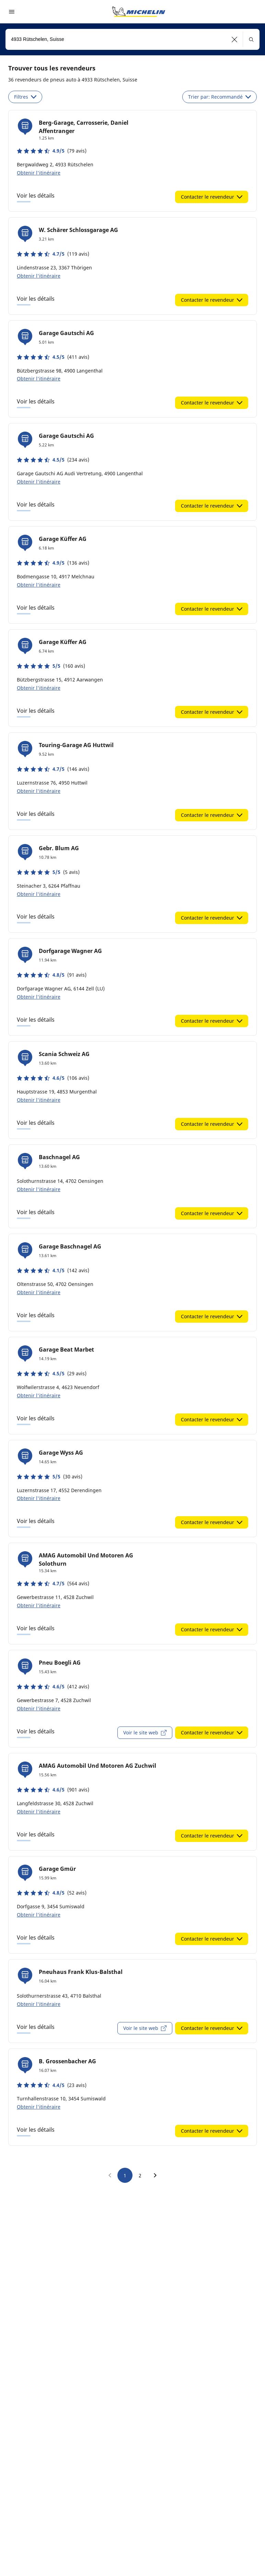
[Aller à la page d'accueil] (138, 11)
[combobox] (132, 39)
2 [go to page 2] (140, 2175)
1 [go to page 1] (125, 2175)
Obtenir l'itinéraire (38, 172)
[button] (234, 39)
